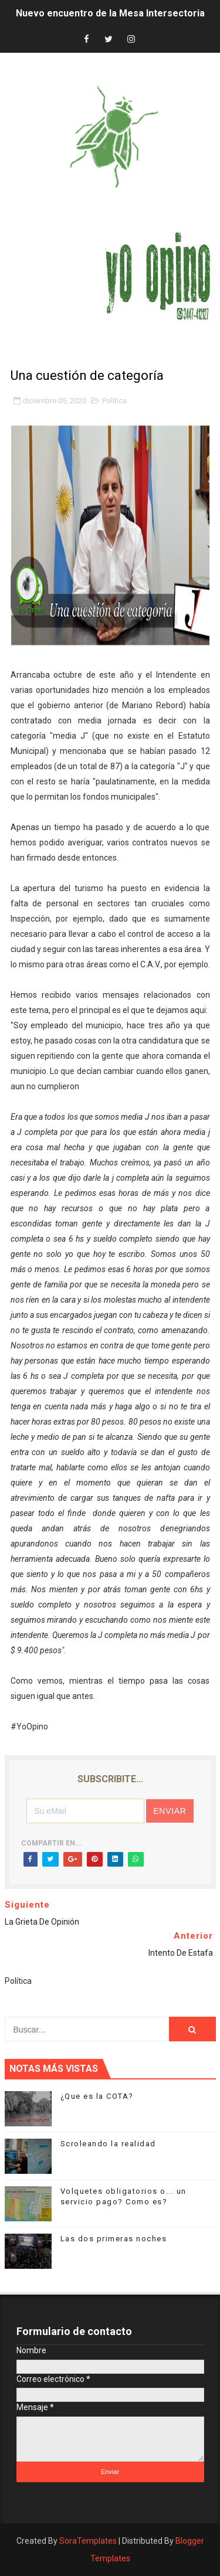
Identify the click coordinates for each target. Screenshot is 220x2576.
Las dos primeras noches (113, 2238)
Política (114, 400)
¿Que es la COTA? (97, 2096)
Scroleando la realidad (108, 2143)
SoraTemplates (88, 2541)
